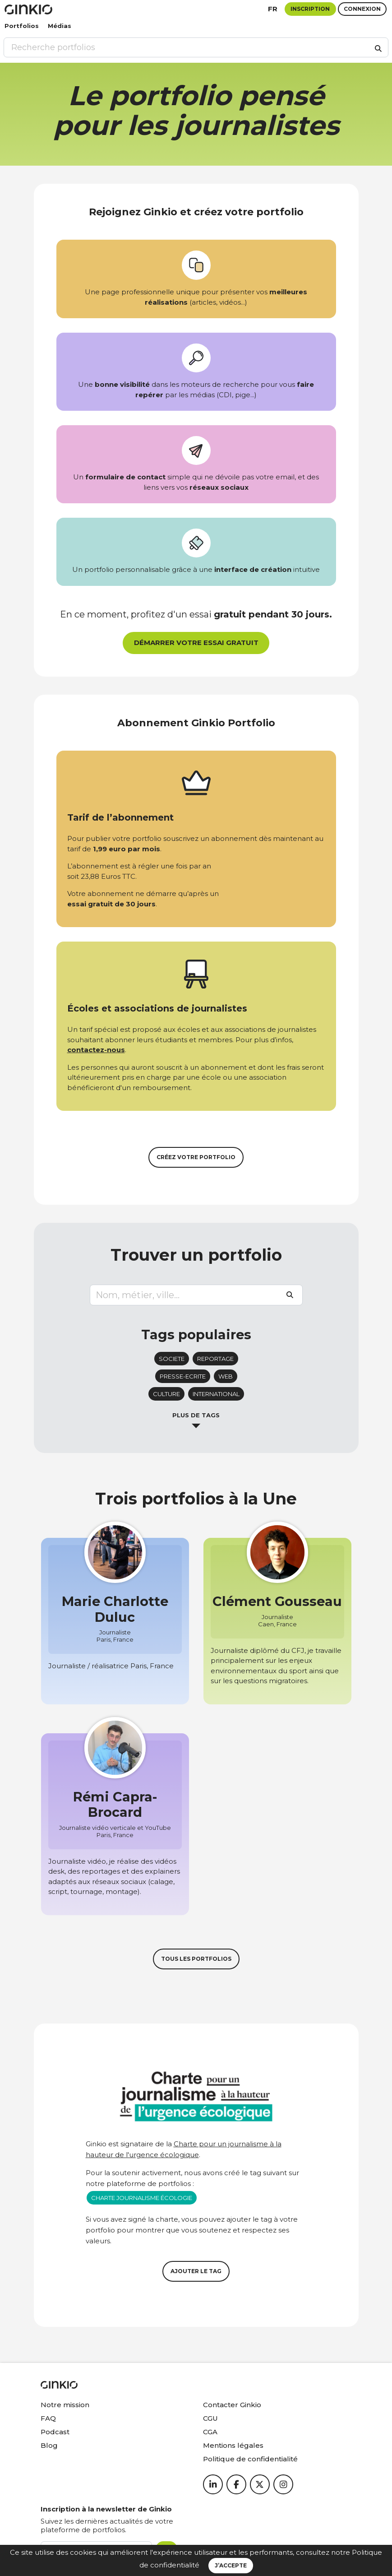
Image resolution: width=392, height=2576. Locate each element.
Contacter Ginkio (232, 2404)
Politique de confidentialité (250, 2459)
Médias (59, 25)
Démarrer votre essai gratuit (196, 642)
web (225, 1376)
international (216, 1393)
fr (272, 9)
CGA (210, 2431)
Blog (49, 2445)
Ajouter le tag (196, 2271)
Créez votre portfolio (196, 1157)
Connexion (362, 8)
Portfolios (22, 25)
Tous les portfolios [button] (196, 1958)
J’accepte (231, 2565)
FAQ (48, 2418)
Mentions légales (233, 2445)
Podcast (55, 2431)
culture (166, 1393)
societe (171, 1358)
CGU (210, 2418)
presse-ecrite (183, 1376)
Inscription (310, 8)
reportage (215, 1358)
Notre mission (65, 2404)
